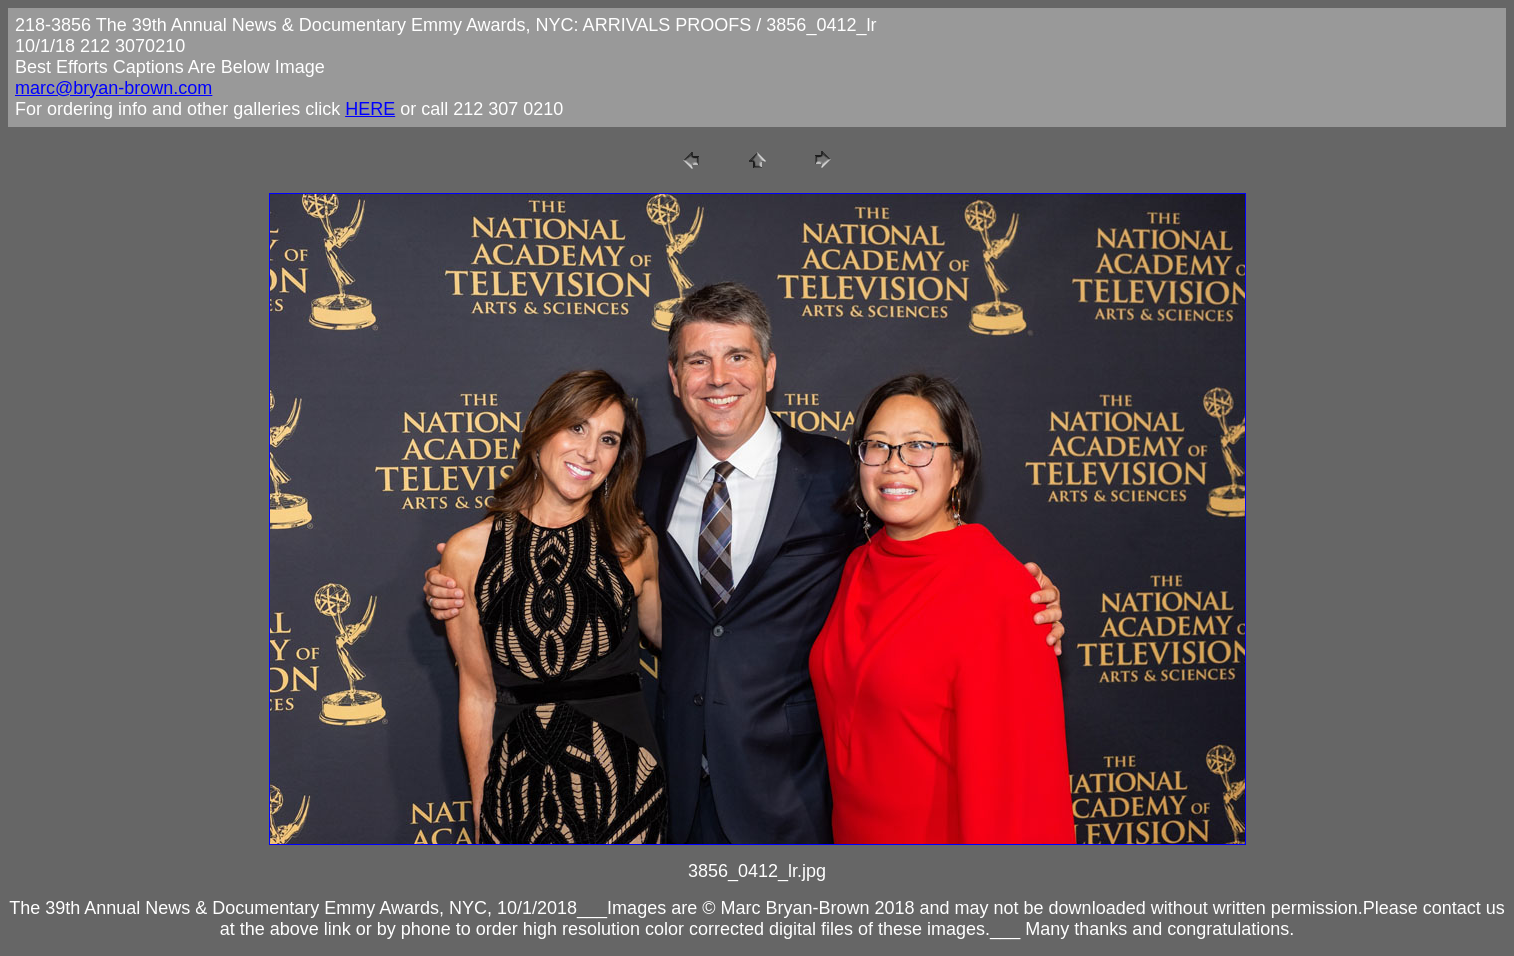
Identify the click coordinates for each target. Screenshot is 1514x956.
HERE (370, 109)
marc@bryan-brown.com (113, 88)
